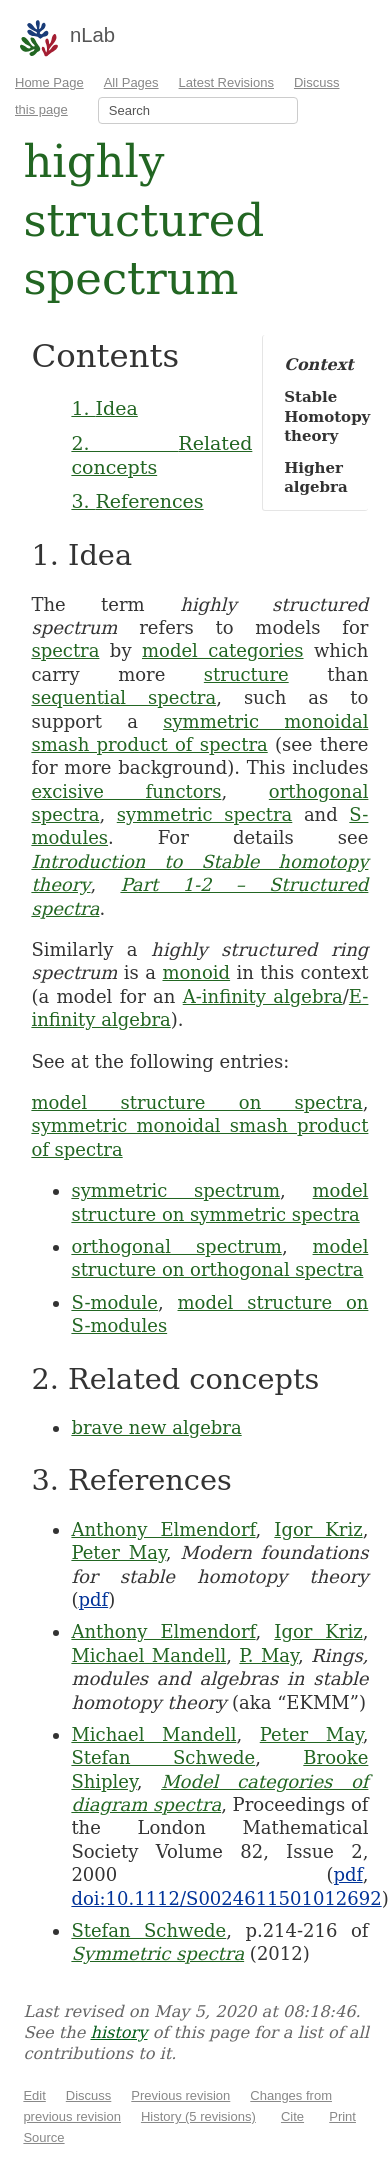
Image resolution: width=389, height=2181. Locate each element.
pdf (93, 1599)
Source (43, 2137)
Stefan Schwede (163, 1757)
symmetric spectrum (175, 1190)
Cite (292, 2116)
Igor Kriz (318, 1529)
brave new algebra (156, 1427)
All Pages (131, 82)
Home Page (49, 82)
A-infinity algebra (263, 996)
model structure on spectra (196, 1102)
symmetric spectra (205, 814)
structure (246, 674)
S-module (114, 1302)
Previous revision (180, 2095)
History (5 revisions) (198, 2116)
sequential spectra (123, 697)
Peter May (118, 1552)
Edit (34, 2095)
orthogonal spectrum (176, 1246)
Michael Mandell (148, 1655)
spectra (65, 650)
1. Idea (104, 408)
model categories (223, 650)
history (118, 2032)
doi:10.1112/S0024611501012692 (226, 1898)
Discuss (89, 2095)
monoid (196, 972)
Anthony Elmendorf (163, 1529)
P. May (268, 1655)
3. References (137, 501)
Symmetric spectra (157, 1953)
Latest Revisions (226, 82)
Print (342, 2116)
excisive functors (126, 791)
